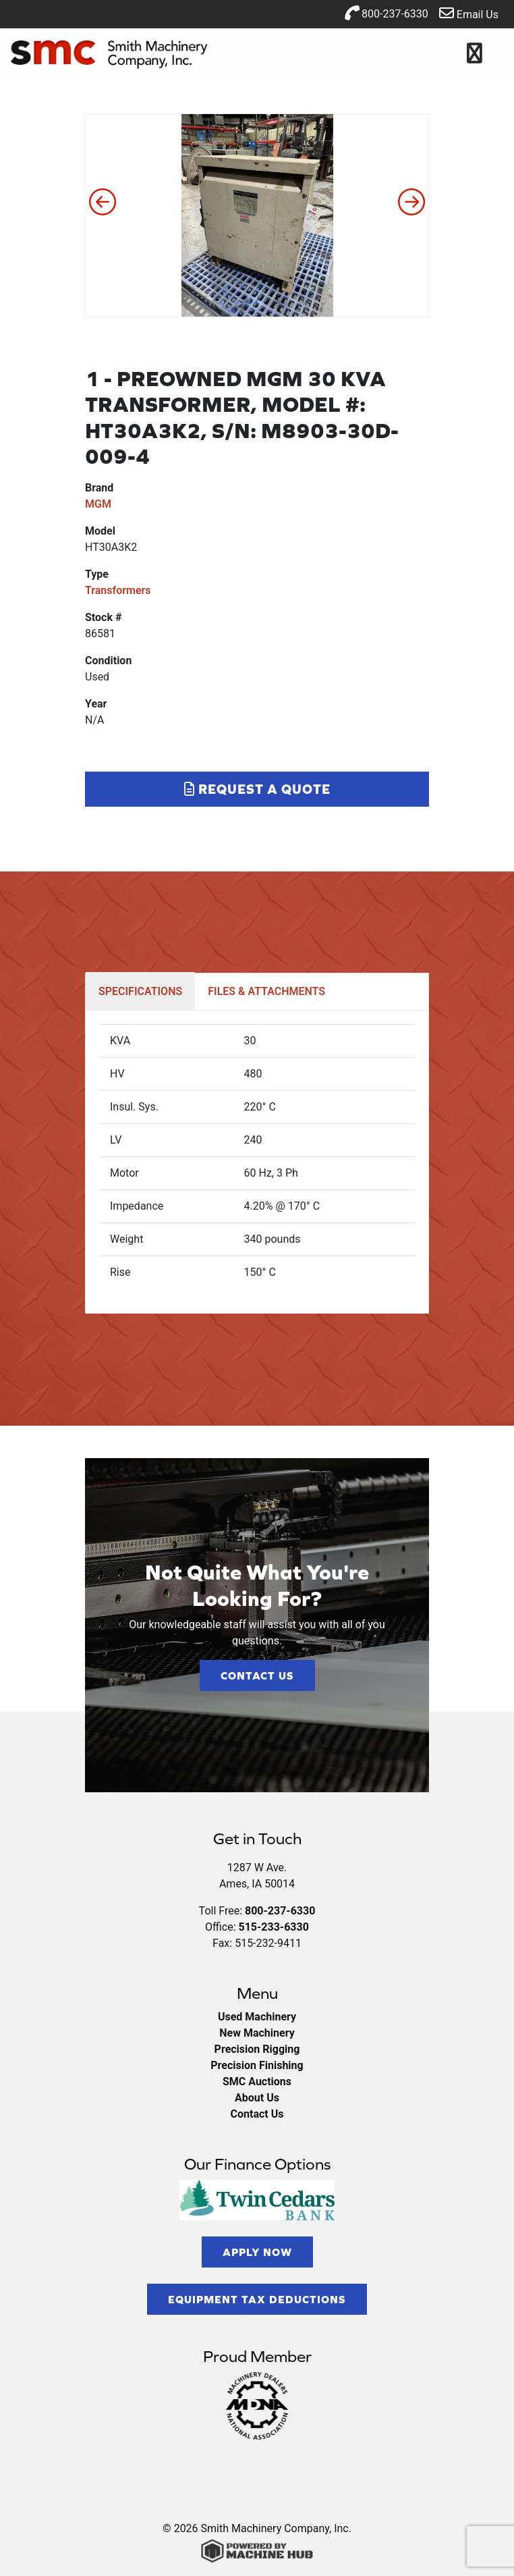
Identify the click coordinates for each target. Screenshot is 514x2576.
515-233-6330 (273, 1927)
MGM (98, 504)
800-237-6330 (386, 12)
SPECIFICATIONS (140, 991)
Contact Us (257, 1675)
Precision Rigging (257, 2049)
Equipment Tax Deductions (257, 2299)
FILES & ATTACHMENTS (266, 991)
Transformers (118, 590)
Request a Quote (257, 789)
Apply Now (257, 2252)
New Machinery (256, 2033)
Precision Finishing (256, 2065)
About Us (257, 2097)
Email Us (468, 13)
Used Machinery (257, 2016)
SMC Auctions (257, 2081)
